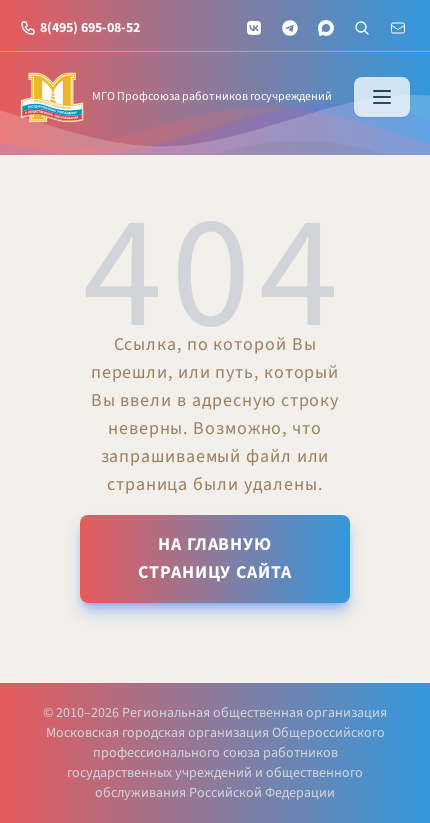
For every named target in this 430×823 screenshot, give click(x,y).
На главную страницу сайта (215, 558)
